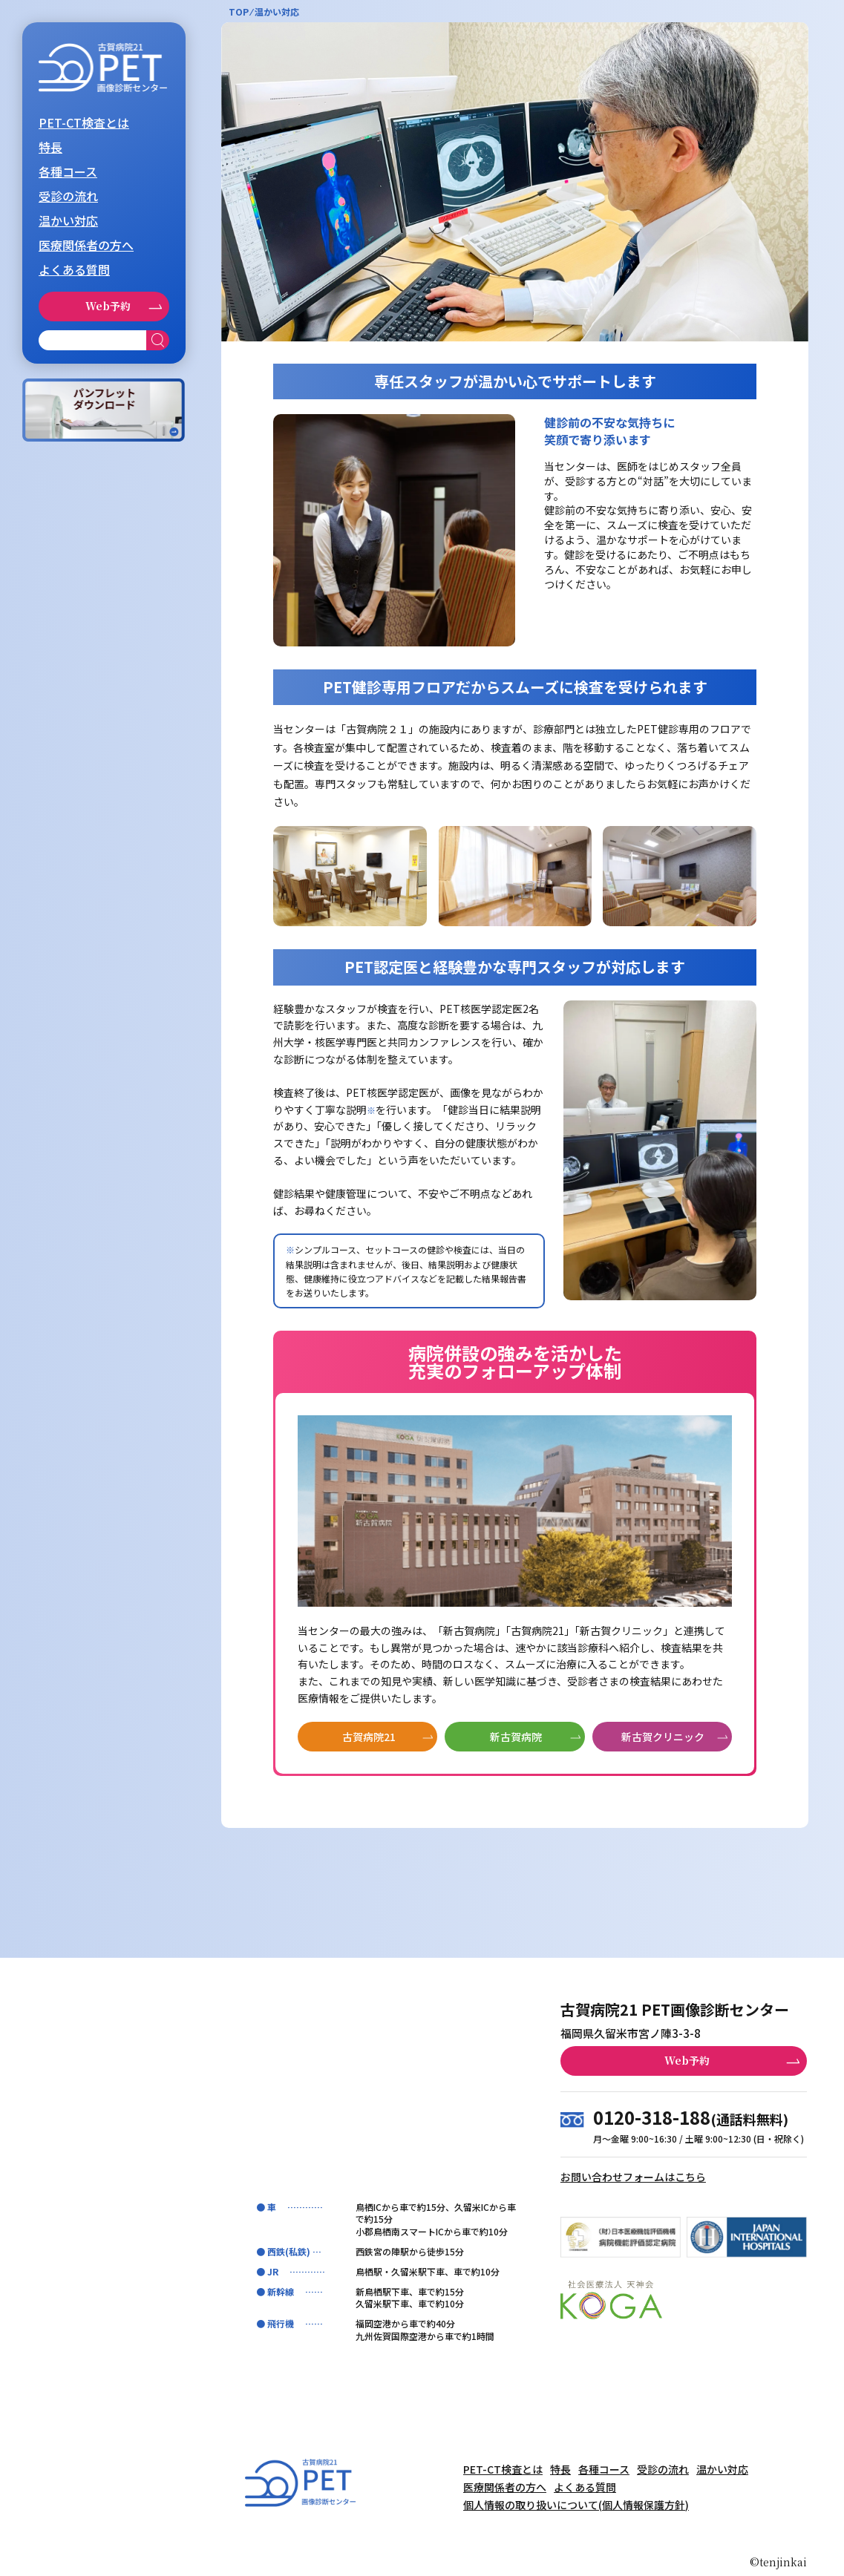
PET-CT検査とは (84, 122)
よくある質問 (74, 269)
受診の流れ (68, 196)
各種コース (68, 171)
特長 (50, 147)
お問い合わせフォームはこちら (633, 2176)
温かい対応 (68, 220)
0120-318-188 (651, 2117)
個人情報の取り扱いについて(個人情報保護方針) (576, 2505)
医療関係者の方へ (86, 245)
